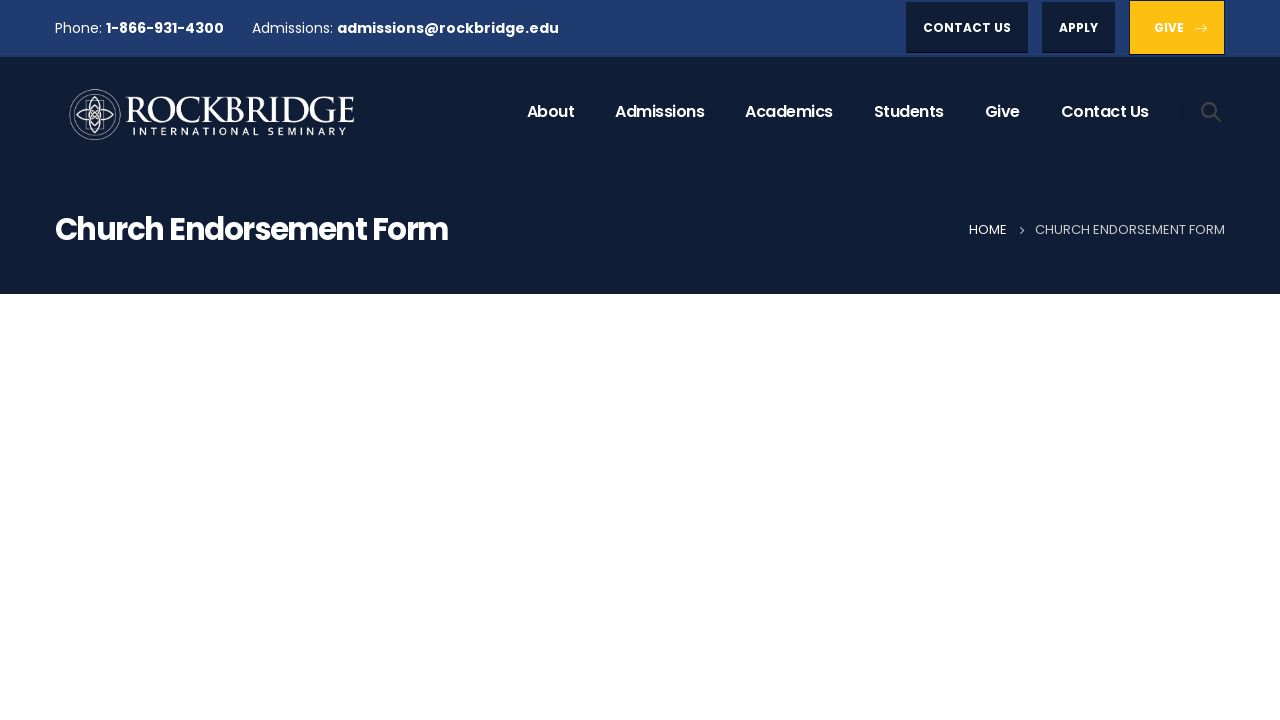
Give (1002, 111)
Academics (789, 111)
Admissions (659, 111)
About (551, 111)
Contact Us (1105, 111)
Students (909, 111)
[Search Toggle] (1211, 111)
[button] (967, 27)
